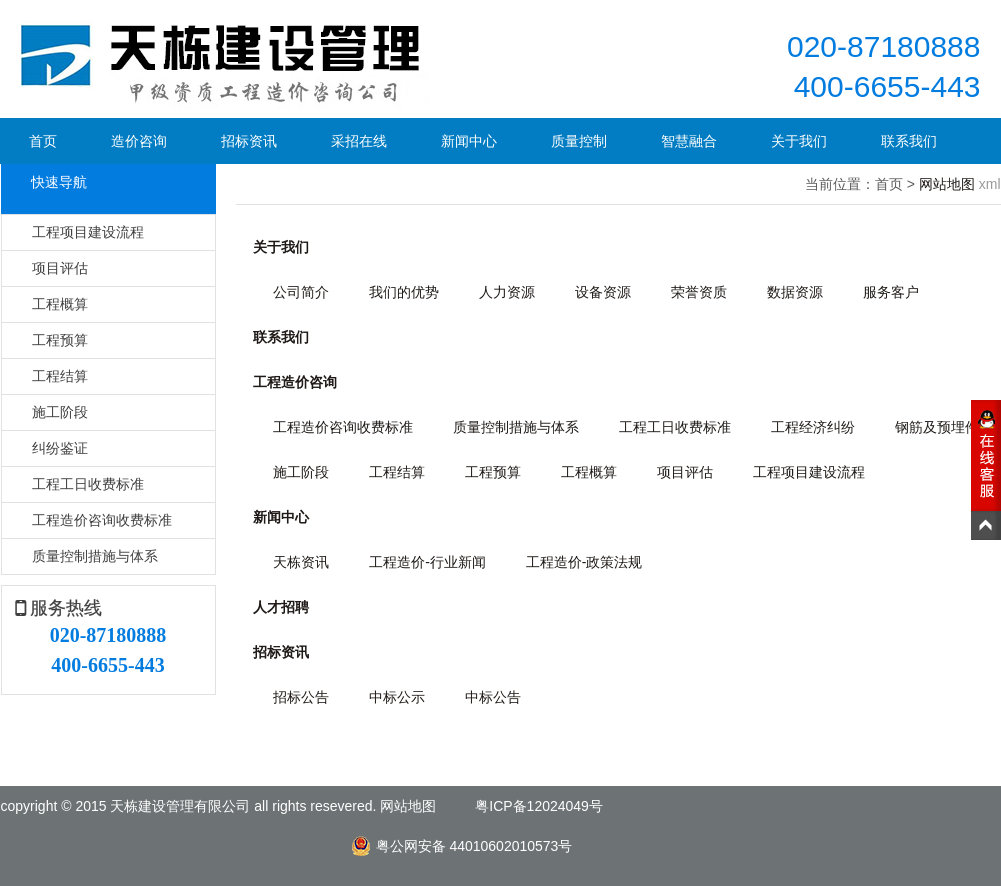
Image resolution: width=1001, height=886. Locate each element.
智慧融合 (689, 141)
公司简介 (301, 292)
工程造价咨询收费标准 (102, 520)
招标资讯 (249, 141)
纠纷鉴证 (60, 448)
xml (990, 184)
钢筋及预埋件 (937, 427)
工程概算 (60, 304)
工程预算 (60, 340)
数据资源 (795, 292)
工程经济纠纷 (813, 427)
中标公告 (493, 697)
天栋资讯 (301, 562)
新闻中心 (469, 141)
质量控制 (579, 141)
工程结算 (60, 376)
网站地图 (947, 184)
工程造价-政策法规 (584, 562)
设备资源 (603, 292)
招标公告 (301, 697)
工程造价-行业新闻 (427, 562)
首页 (43, 141)
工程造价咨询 (295, 382)
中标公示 (397, 697)
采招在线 (359, 141)
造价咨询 (139, 141)
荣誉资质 (699, 292)
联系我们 (909, 141)
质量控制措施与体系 (95, 556)
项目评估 (60, 268)
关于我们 (799, 141)
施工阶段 (60, 412)
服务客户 (891, 292)
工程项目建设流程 (88, 232)
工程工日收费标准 (88, 484)
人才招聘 (281, 607)
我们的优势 (404, 292)
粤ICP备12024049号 (539, 806)
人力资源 (507, 292)
